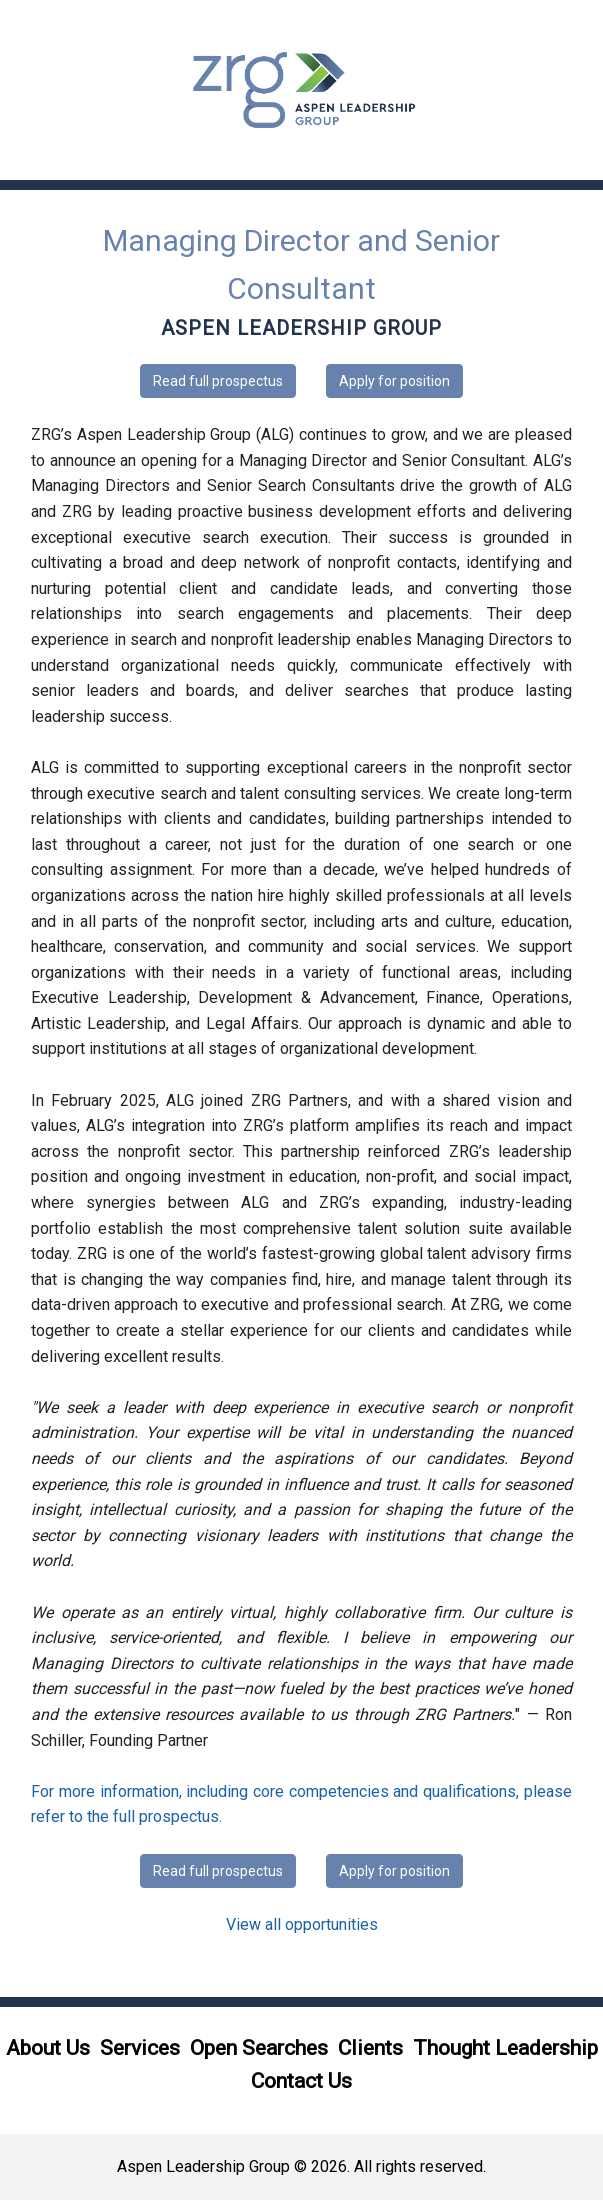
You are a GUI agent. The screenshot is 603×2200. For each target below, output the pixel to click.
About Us (48, 2048)
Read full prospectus (218, 381)
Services (140, 2048)
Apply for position (394, 381)
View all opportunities (302, 1924)
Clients (370, 2048)
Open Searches (259, 2048)
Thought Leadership (505, 2048)
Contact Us (301, 2081)
